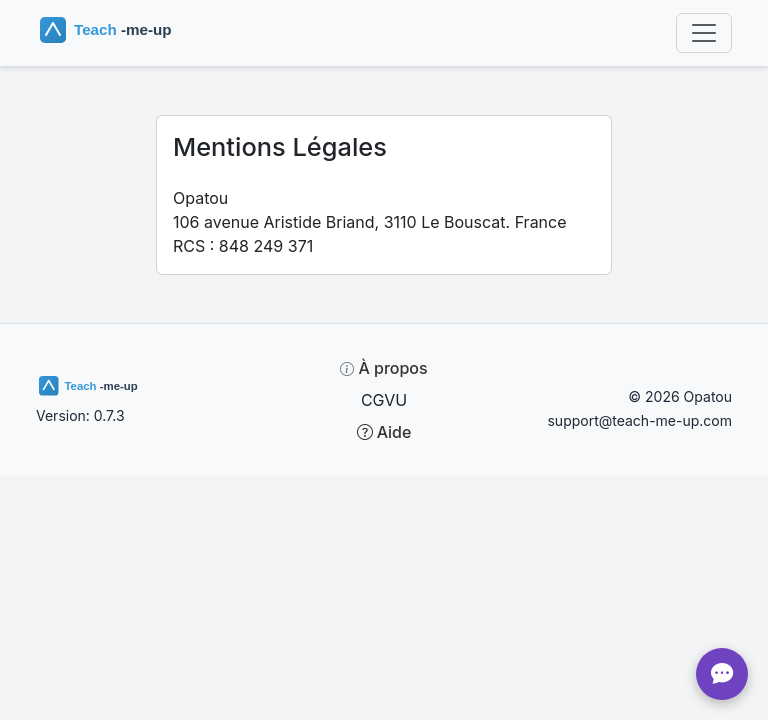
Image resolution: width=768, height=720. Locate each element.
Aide (384, 432)
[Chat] (722, 674)
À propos (383, 368)
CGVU (384, 400)
